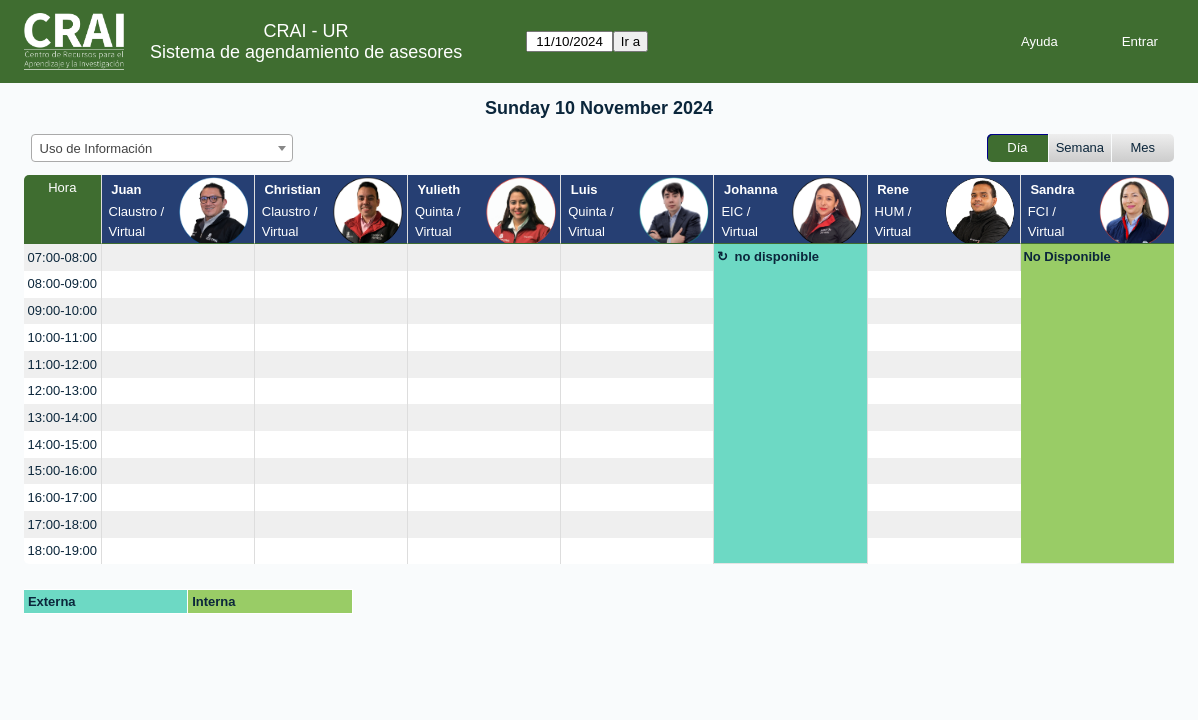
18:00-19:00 (62, 550)
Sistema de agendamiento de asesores (306, 52)
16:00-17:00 (62, 497)
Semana (1080, 147)
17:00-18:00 (62, 524)
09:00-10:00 (62, 310)
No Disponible (1066, 256)
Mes (1143, 147)
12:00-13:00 (62, 390)
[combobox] (162, 148)
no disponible (777, 256)
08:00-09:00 (62, 283)
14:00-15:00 (62, 444)
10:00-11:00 (62, 337)
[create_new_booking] (178, 257)
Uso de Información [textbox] (96, 148)
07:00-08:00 (62, 257)
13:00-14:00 (62, 417)
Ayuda (1039, 41)
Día (1017, 147)
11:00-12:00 (62, 364)
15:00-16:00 (62, 470)
